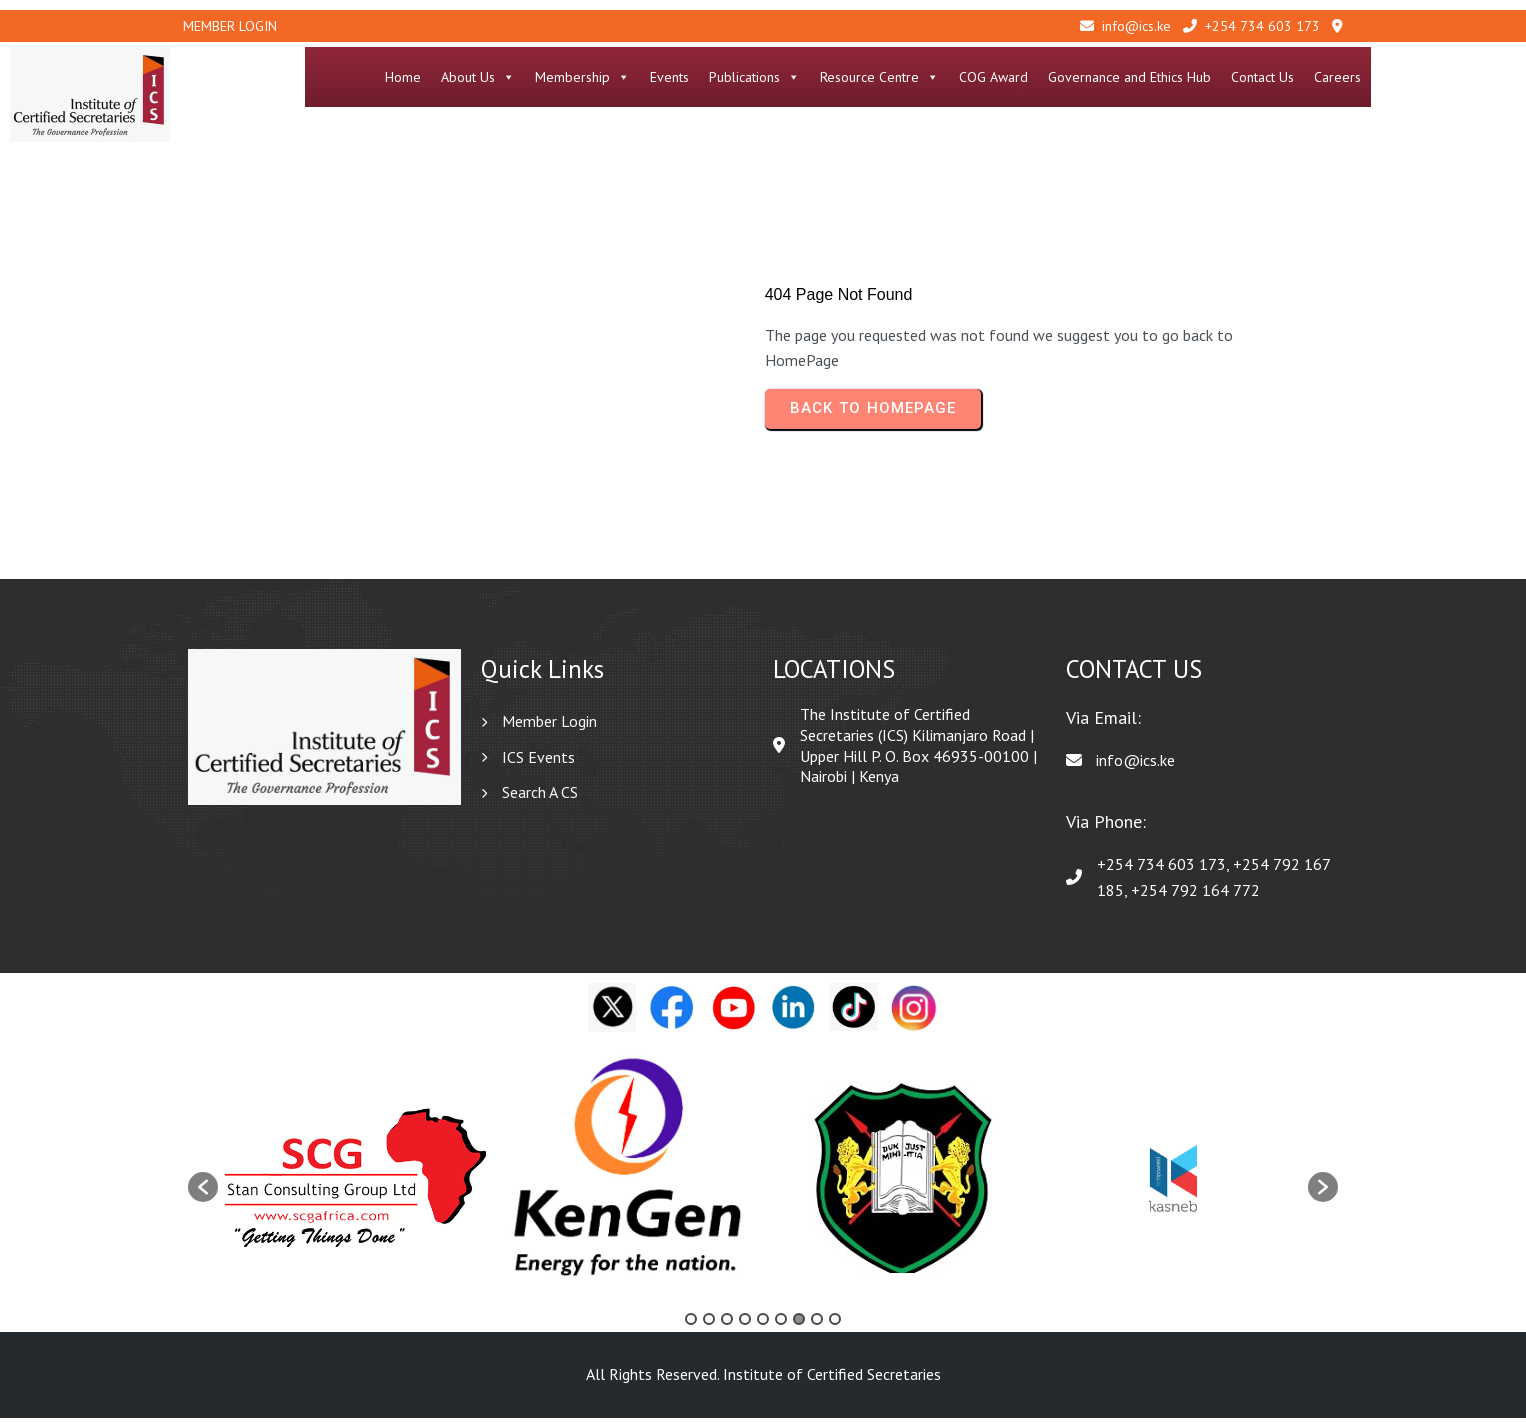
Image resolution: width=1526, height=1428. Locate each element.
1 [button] (691, 1329)
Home (548, 77)
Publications (899, 77)
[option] (354, 1188)
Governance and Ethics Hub (1274, 77)
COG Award (1138, 77)
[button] (203, 1198)
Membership (727, 77)
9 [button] (835, 1329)
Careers (1482, 77)
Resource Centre (1024, 77)
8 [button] (817, 1329)
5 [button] (763, 1329)
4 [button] (745, 1329)
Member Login (230, 26)
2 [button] (709, 1329)
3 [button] (727, 1329)
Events (814, 77)
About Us (623, 77)
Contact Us (1407, 77)
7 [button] (799, 1329)
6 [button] (781, 1329)
